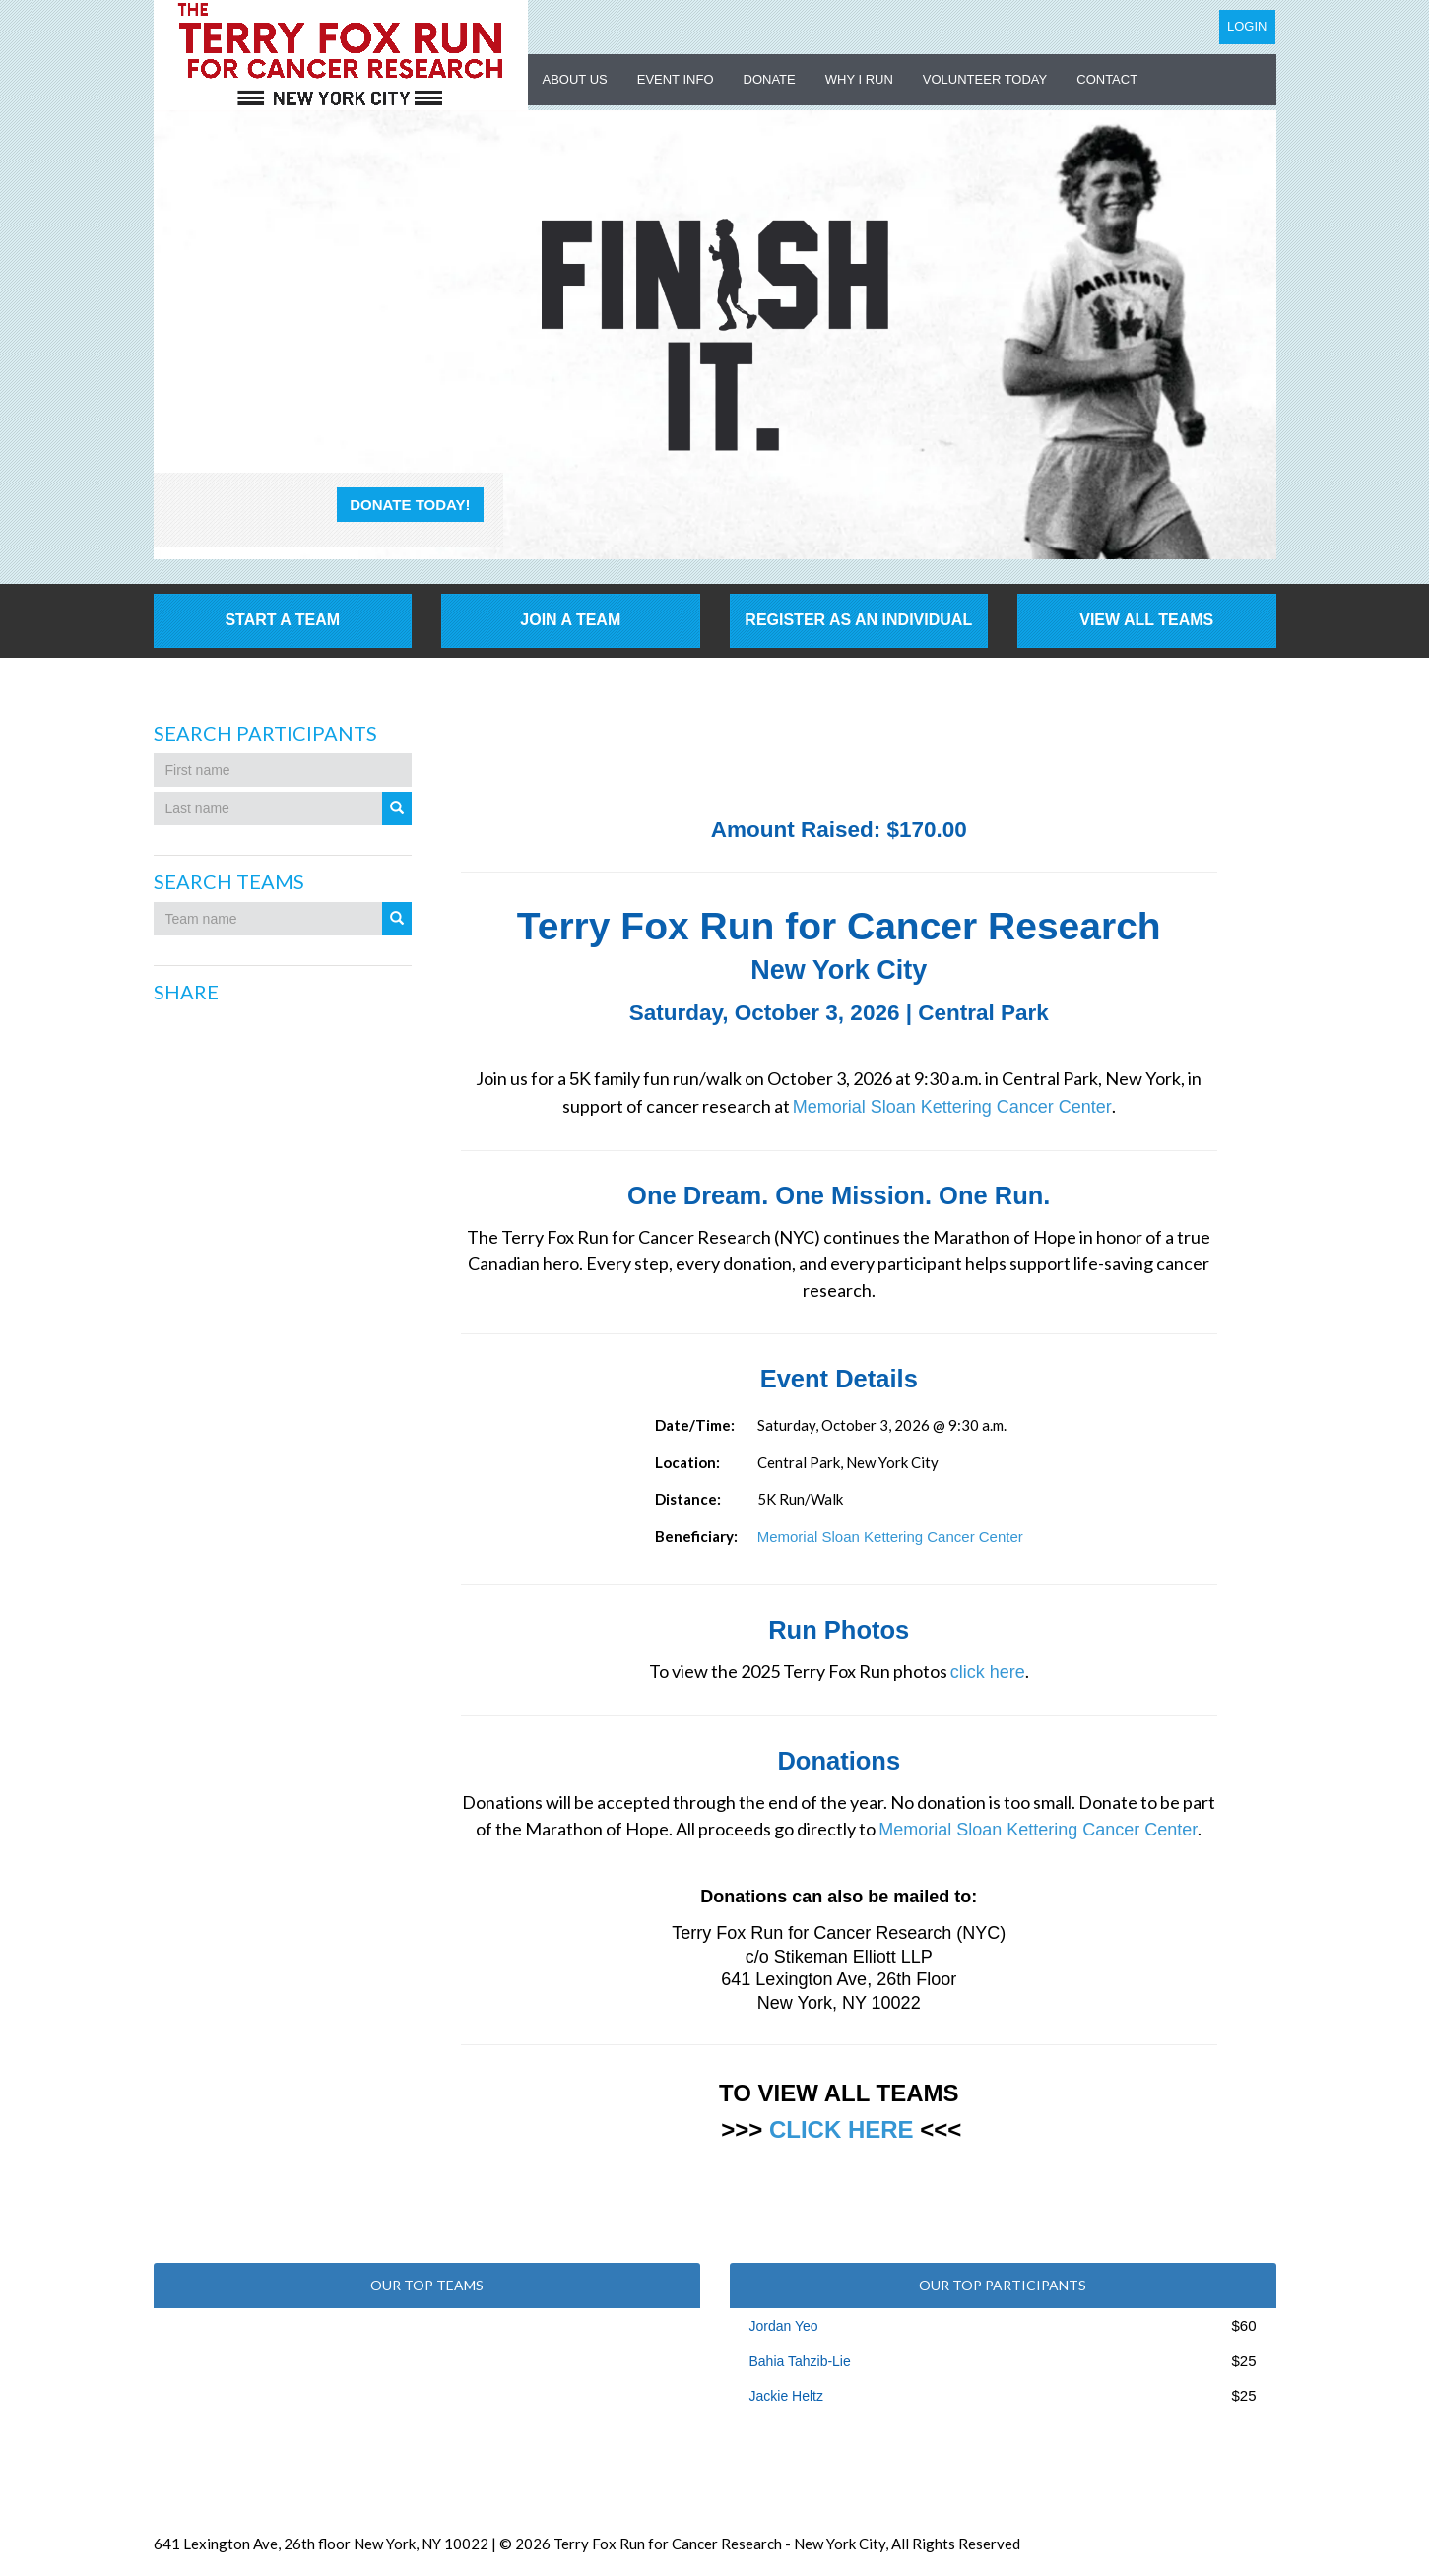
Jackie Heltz (786, 2396)
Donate (770, 79)
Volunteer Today (985, 79)
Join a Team (570, 620)
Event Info (675, 79)
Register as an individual (858, 620)
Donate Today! (410, 504)
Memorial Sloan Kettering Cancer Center (952, 1107)
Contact (1106, 79)
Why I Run (859, 79)
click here (987, 1672)
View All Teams (1146, 620)
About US (575, 79)
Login (1247, 26)
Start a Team (282, 620)
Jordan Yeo (783, 2326)
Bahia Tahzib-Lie (800, 2361)
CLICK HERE (841, 2129)
